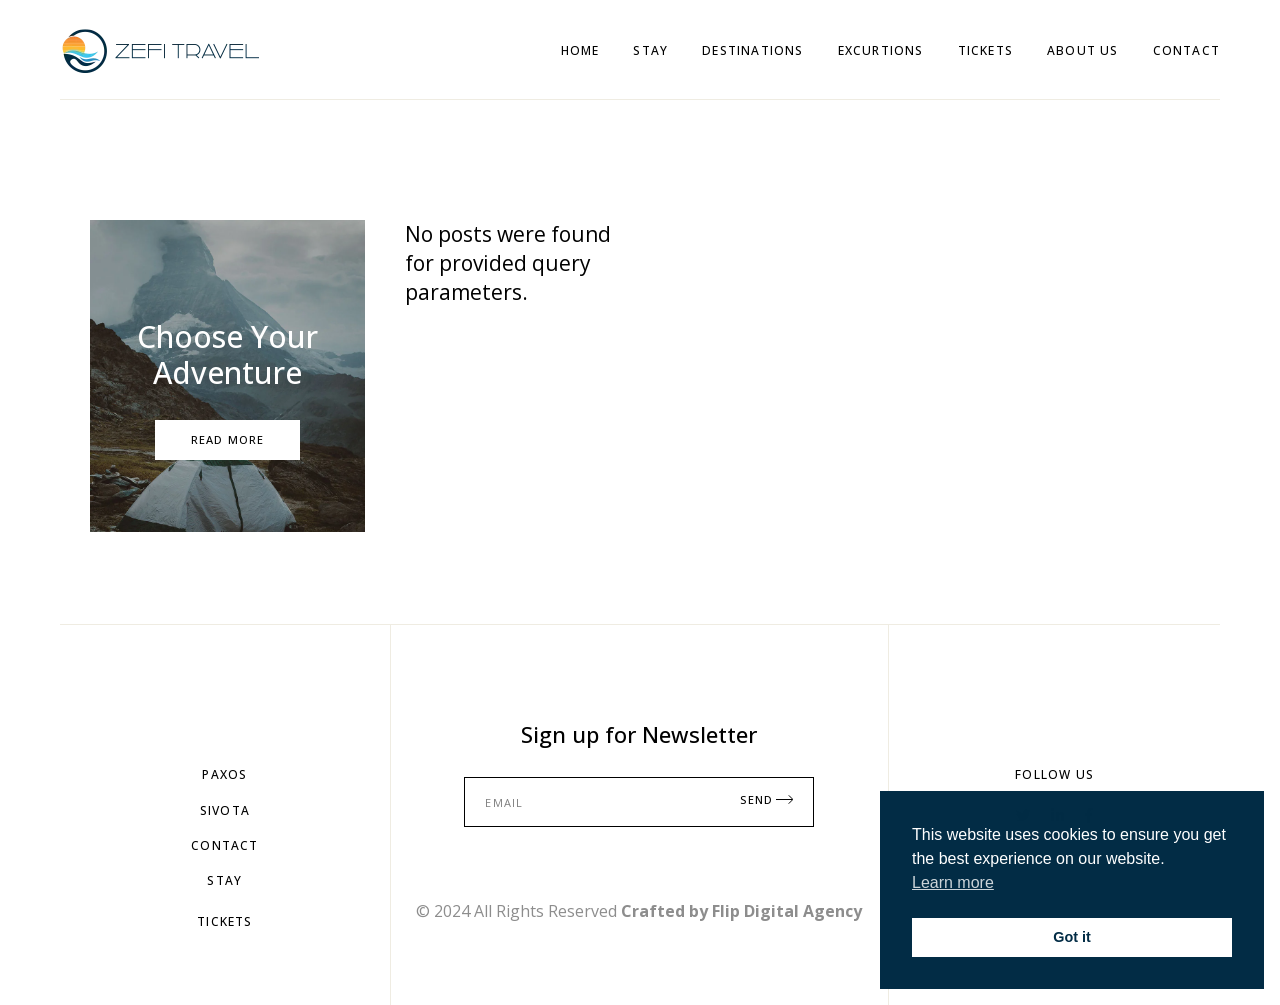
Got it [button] (1072, 937)
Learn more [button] (953, 882)
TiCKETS (224, 921)
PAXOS (224, 774)
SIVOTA (225, 810)
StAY (224, 880)
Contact (224, 845)
